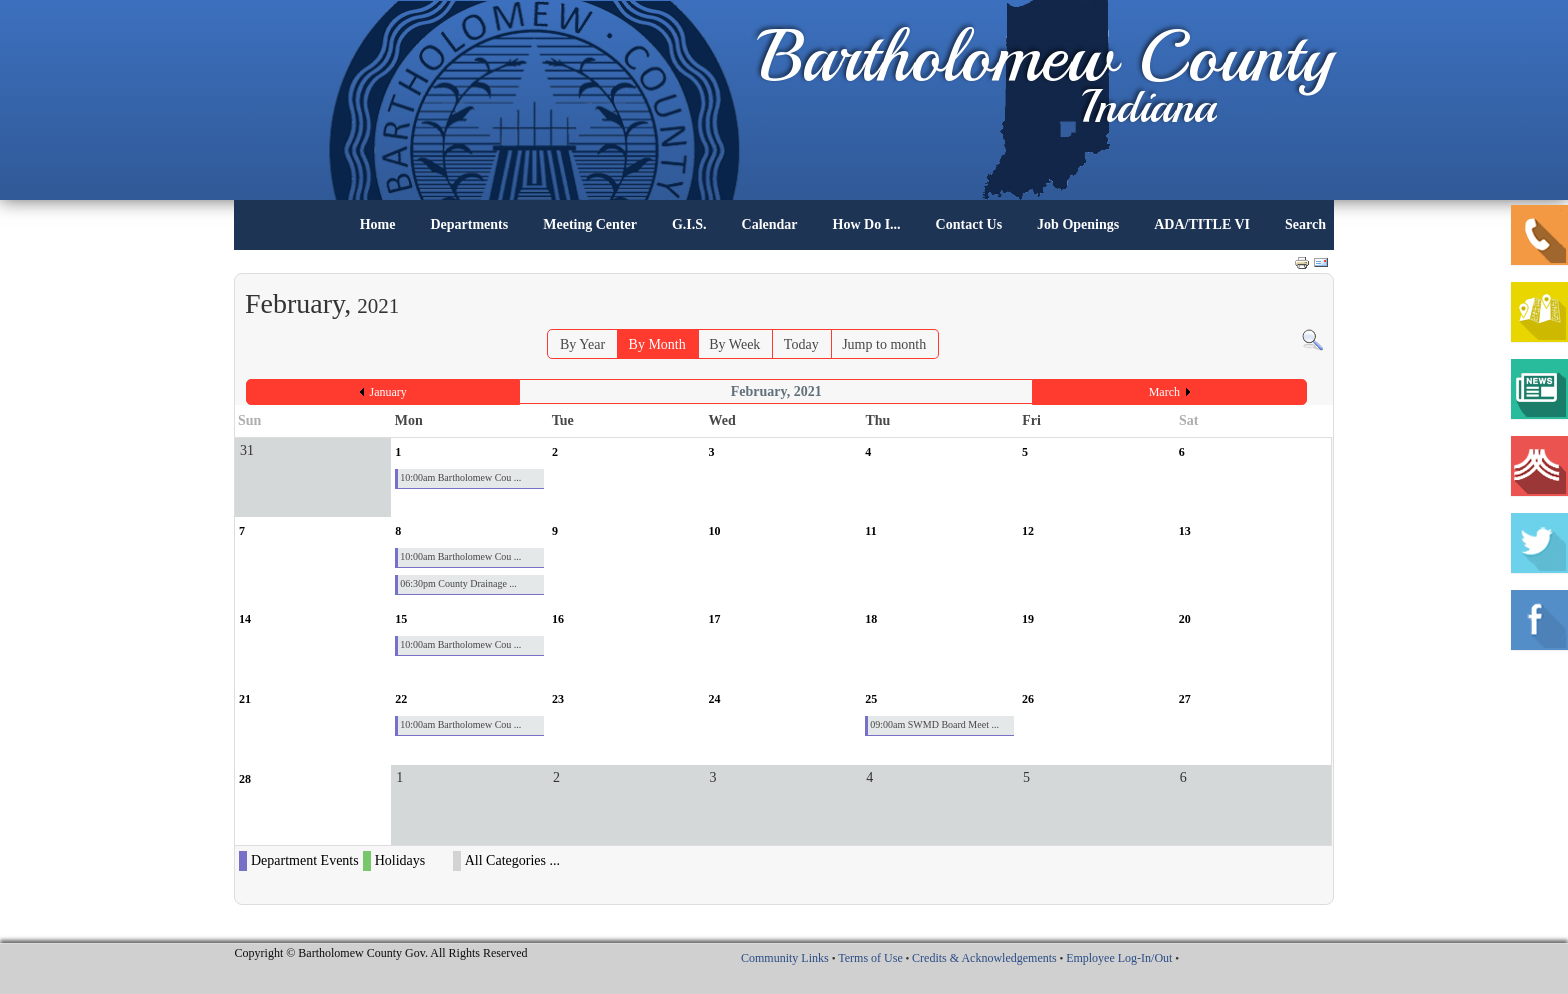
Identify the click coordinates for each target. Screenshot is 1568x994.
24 (715, 699)
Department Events (305, 860)
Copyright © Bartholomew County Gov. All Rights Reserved (381, 953)
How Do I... (867, 224)
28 (245, 779)
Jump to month (884, 344)
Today (801, 344)
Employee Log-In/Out (1119, 958)
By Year (582, 344)
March (1164, 392)
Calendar (770, 224)
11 (870, 531)
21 (245, 699)
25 (871, 699)
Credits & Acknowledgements (984, 958)
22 (401, 699)
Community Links (785, 958)
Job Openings (1078, 224)
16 (558, 619)
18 (871, 619)
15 (401, 619)
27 (1185, 699)
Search (1305, 224)
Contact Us (969, 224)
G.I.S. (689, 224)
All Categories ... (512, 860)
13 (1185, 531)
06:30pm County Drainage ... (458, 583)
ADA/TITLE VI (1202, 224)
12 (1028, 531)
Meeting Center (590, 224)
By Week (734, 344)
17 (715, 619)
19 (1028, 619)
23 (558, 699)
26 (1028, 699)
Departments (469, 224)
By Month (657, 344)
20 (1185, 619)
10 (715, 531)
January (388, 392)
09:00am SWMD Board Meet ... (934, 724)
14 (245, 619)
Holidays (400, 860)
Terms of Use (870, 958)
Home (378, 224)
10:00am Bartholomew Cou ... (460, 477)
